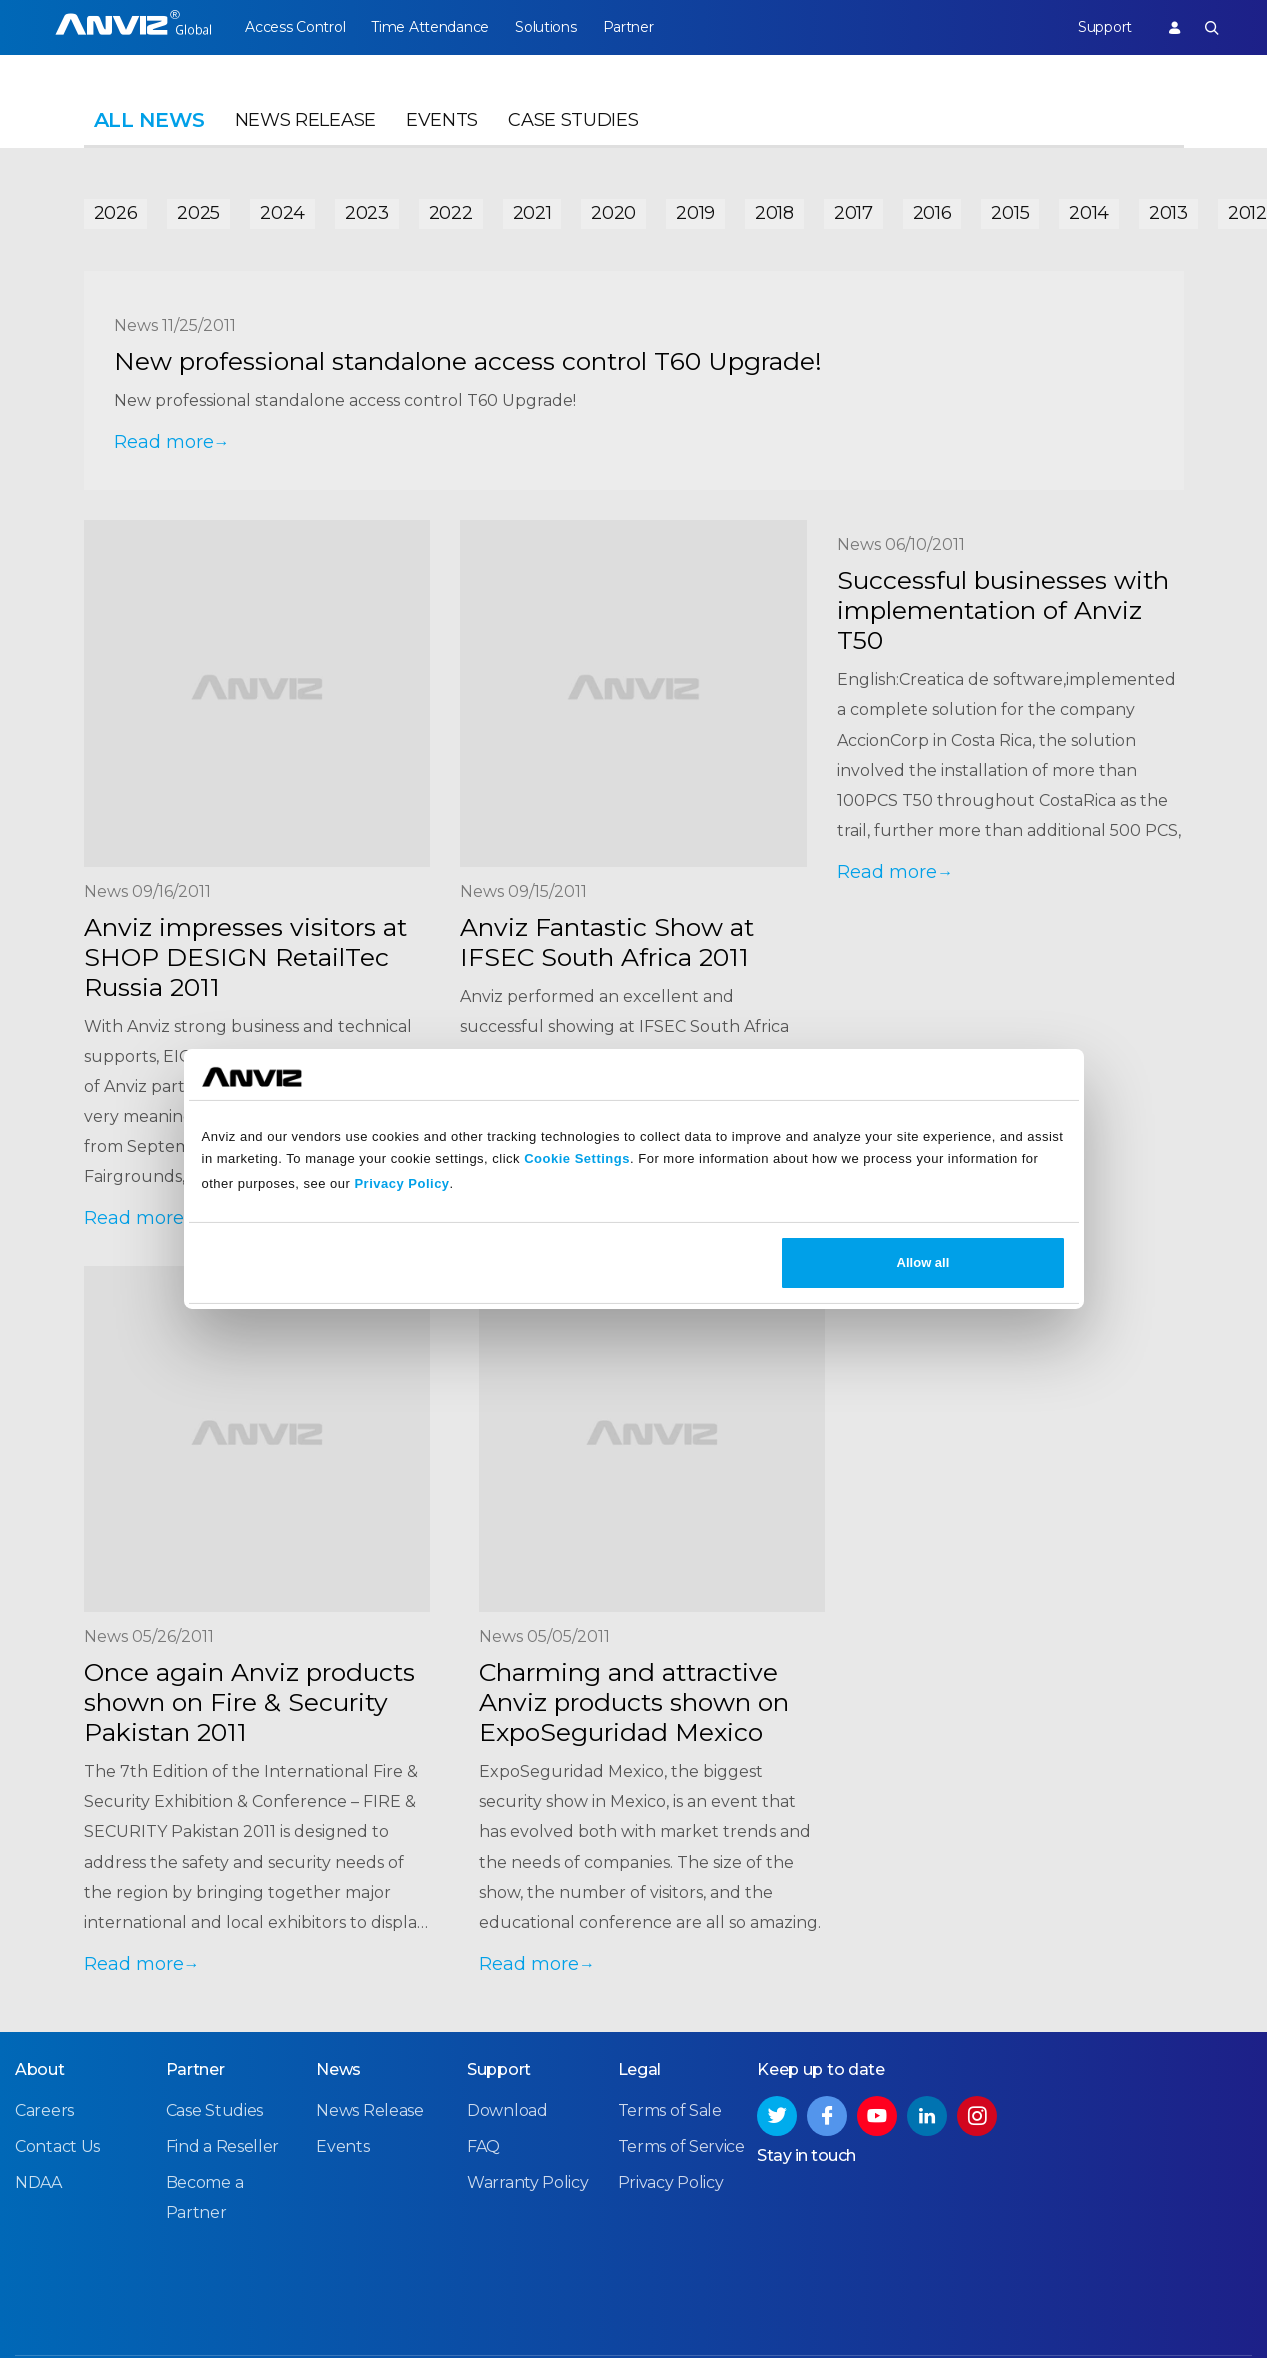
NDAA (38, 2186)
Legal (640, 2073)
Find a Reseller (223, 2150)
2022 (451, 212)
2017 (853, 212)
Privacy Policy (401, 1183)
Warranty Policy (528, 2186)
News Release (305, 126)
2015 (1010, 212)
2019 (695, 212)
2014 (1089, 212)
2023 (367, 212)
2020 (613, 212)
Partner (634, 27)
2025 (198, 212)
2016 (932, 212)
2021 (532, 212)
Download (507, 2114)
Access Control (295, 27)
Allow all (923, 1262)
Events (442, 126)
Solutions (550, 27)
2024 (282, 212)
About (40, 2073)
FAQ (483, 2150)
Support (1103, 27)
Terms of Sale (670, 2114)
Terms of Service (681, 2150)
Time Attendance (433, 27)
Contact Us (57, 2150)
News (338, 2073)
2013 (1168, 212)
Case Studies (573, 126)
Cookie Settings (577, 1158)
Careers (44, 2114)
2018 (774, 212)
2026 (116, 212)
